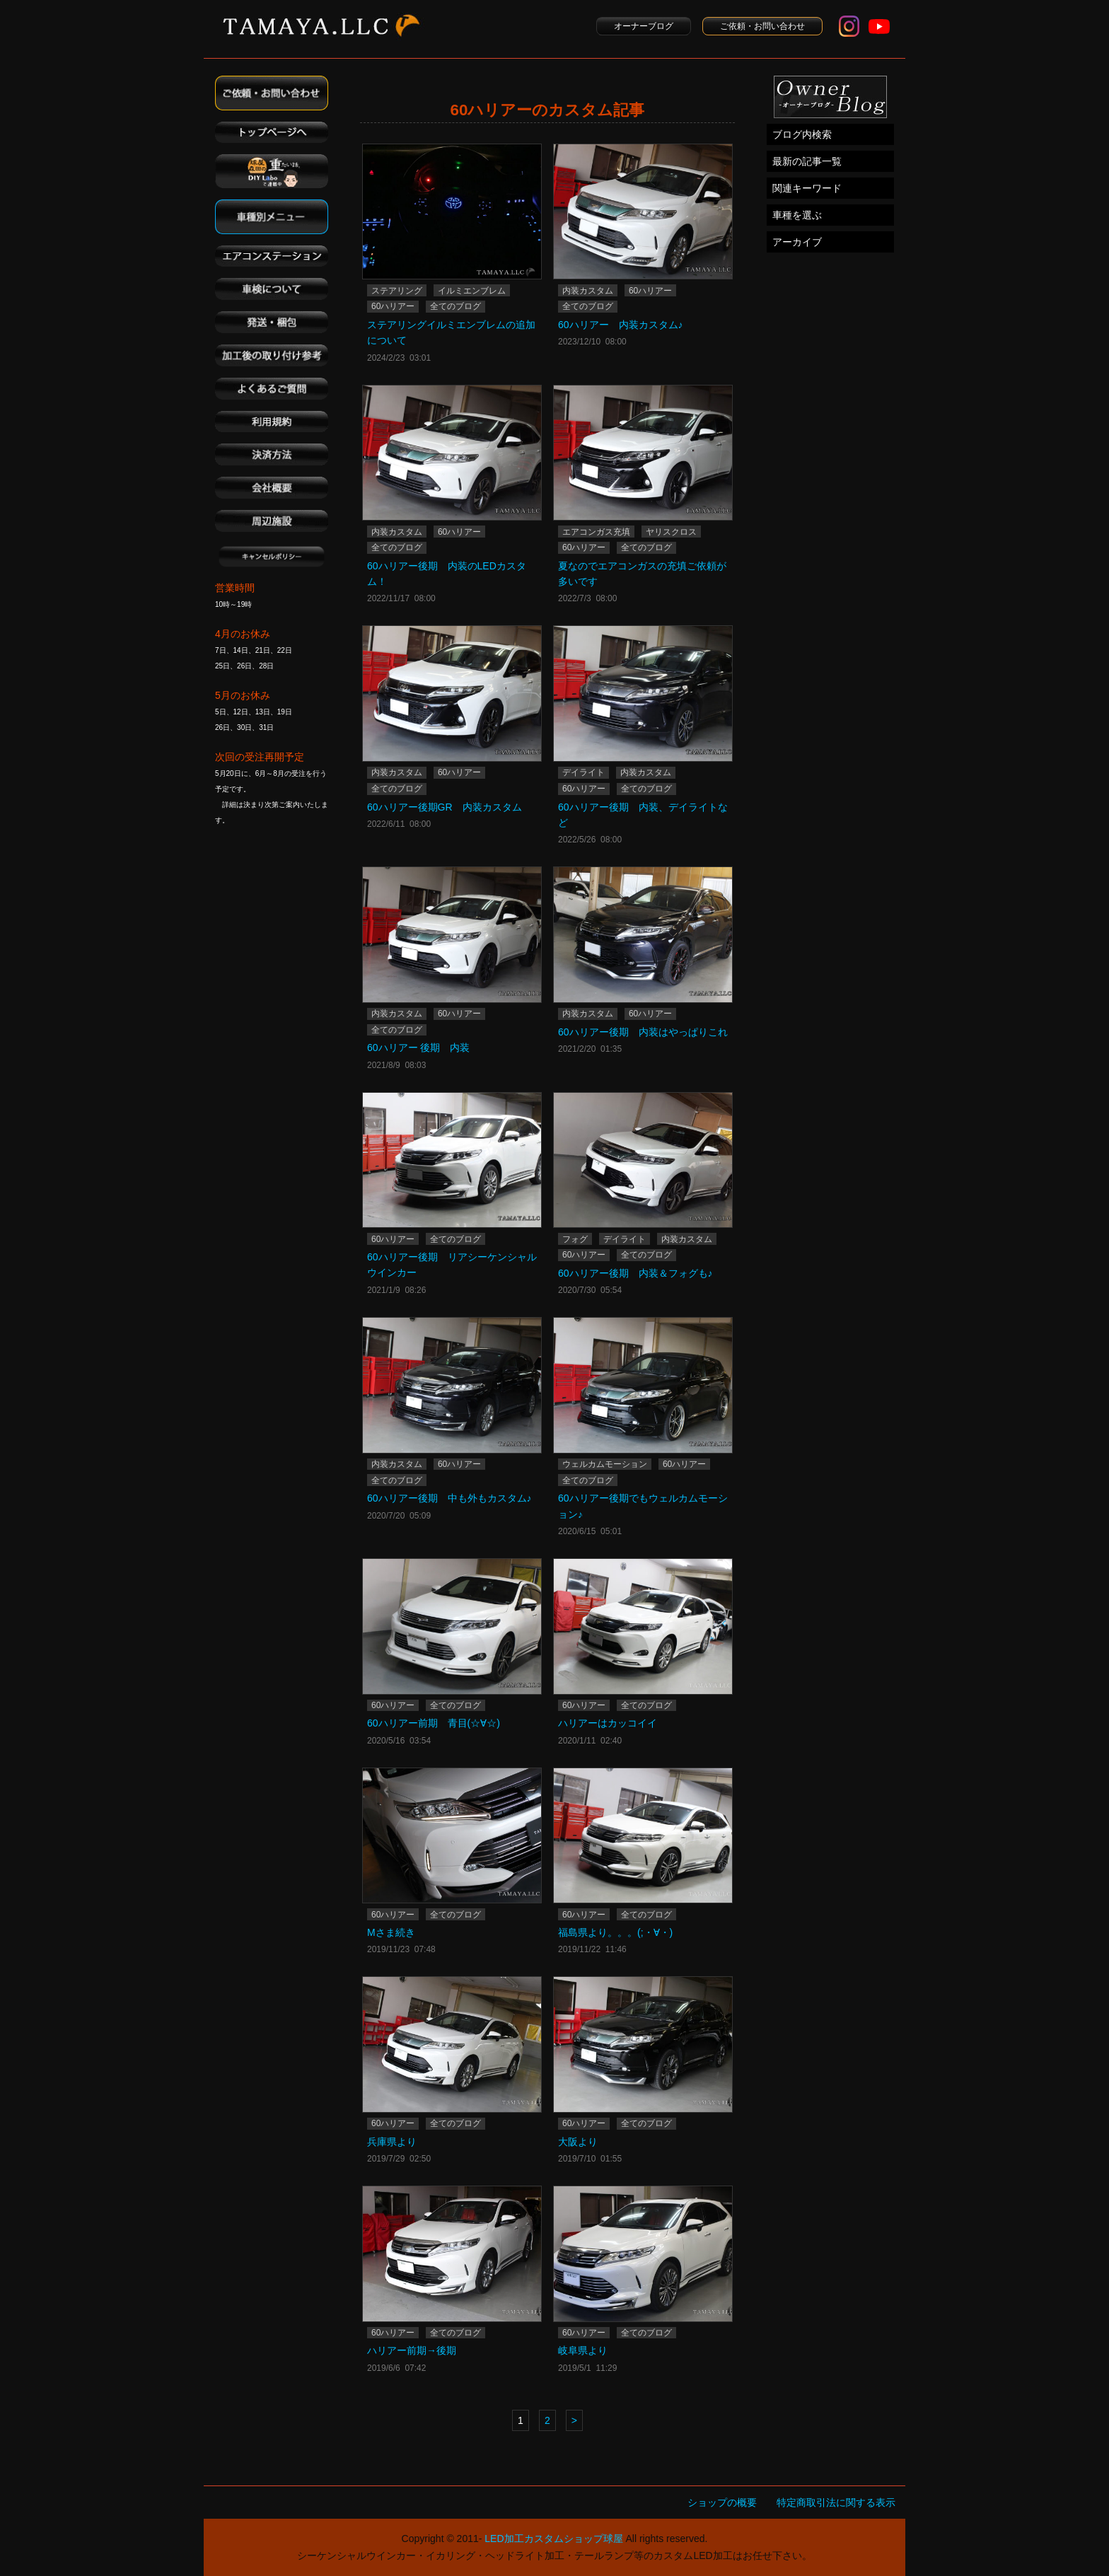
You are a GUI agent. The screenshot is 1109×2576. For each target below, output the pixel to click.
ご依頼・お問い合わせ (762, 26)
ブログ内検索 (802, 134)
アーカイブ (797, 242)
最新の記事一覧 (807, 161)
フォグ (575, 1239)
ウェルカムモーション (604, 1464)
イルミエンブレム (472, 291)
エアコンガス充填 (596, 532)
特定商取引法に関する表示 (836, 2502)
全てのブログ (455, 306)
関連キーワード (807, 188)
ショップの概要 (722, 2502)
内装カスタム (587, 291)
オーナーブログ (643, 26)
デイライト (583, 772)
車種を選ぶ (797, 215)
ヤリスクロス (671, 532)
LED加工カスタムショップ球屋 (553, 2538)
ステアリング (396, 291)
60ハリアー (392, 306)
